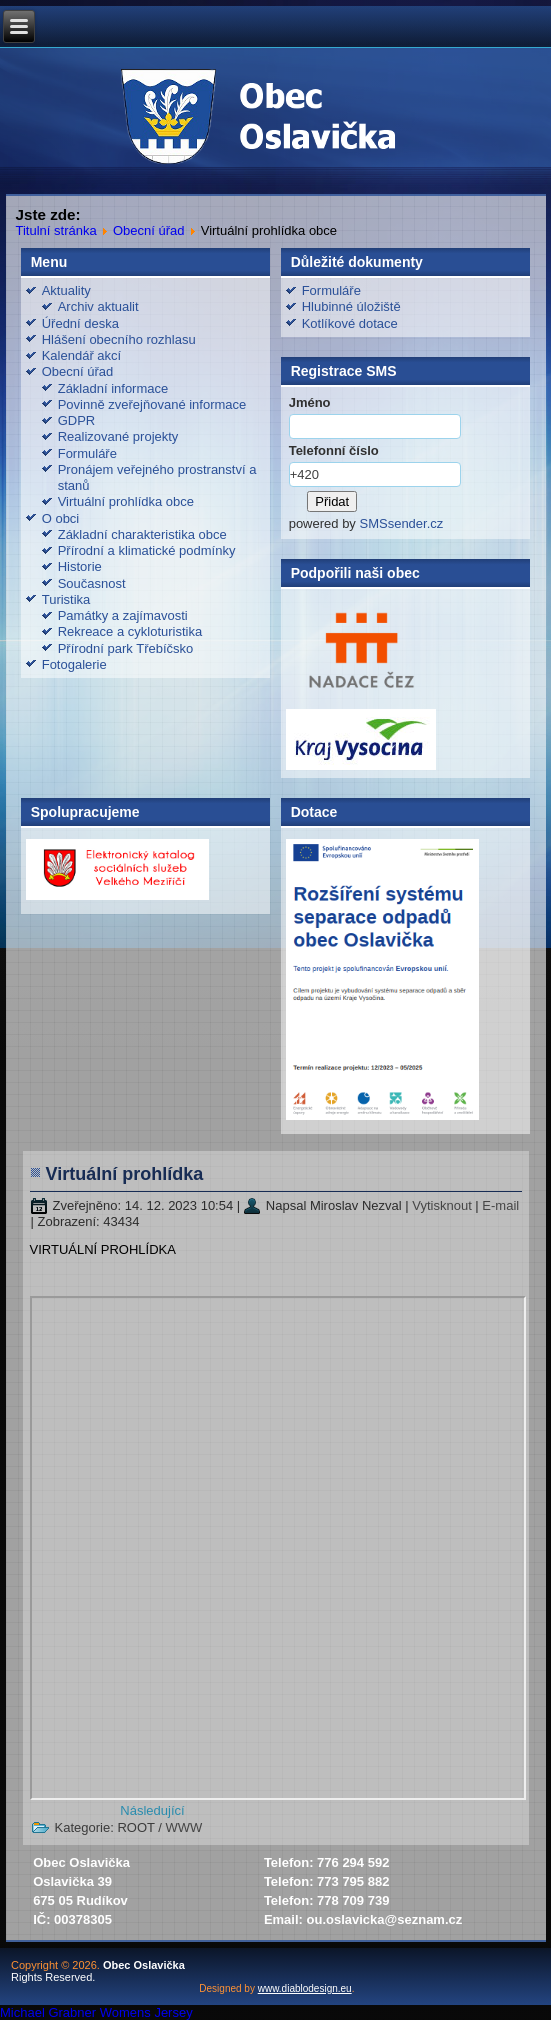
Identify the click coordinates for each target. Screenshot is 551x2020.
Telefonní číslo (334, 450)
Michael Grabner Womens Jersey (96, 2012)
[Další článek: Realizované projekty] (152, 1810)
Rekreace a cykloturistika (130, 631)
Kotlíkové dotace (350, 323)
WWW (184, 1827)
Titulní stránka (56, 230)
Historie (80, 566)
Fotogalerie (74, 664)
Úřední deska (80, 323)
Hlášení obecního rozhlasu (119, 339)
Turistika (66, 599)
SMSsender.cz (401, 523)
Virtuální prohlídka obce (126, 501)
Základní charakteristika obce (142, 534)
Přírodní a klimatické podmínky (147, 550)
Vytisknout (443, 1205)
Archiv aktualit (98, 306)
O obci (61, 518)
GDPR (77, 420)
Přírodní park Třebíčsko (126, 648)
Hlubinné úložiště (351, 306)
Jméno (310, 402)
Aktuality (66, 290)
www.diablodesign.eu (305, 1988)
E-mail (500, 1205)
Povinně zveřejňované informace (152, 404)
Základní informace (113, 388)
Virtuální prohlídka (125, 1174)
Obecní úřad (149, 230)
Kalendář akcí (82, 355)
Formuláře (87, 453)
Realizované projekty (118, 436)
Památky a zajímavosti (123, 615)
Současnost (92, 583)
